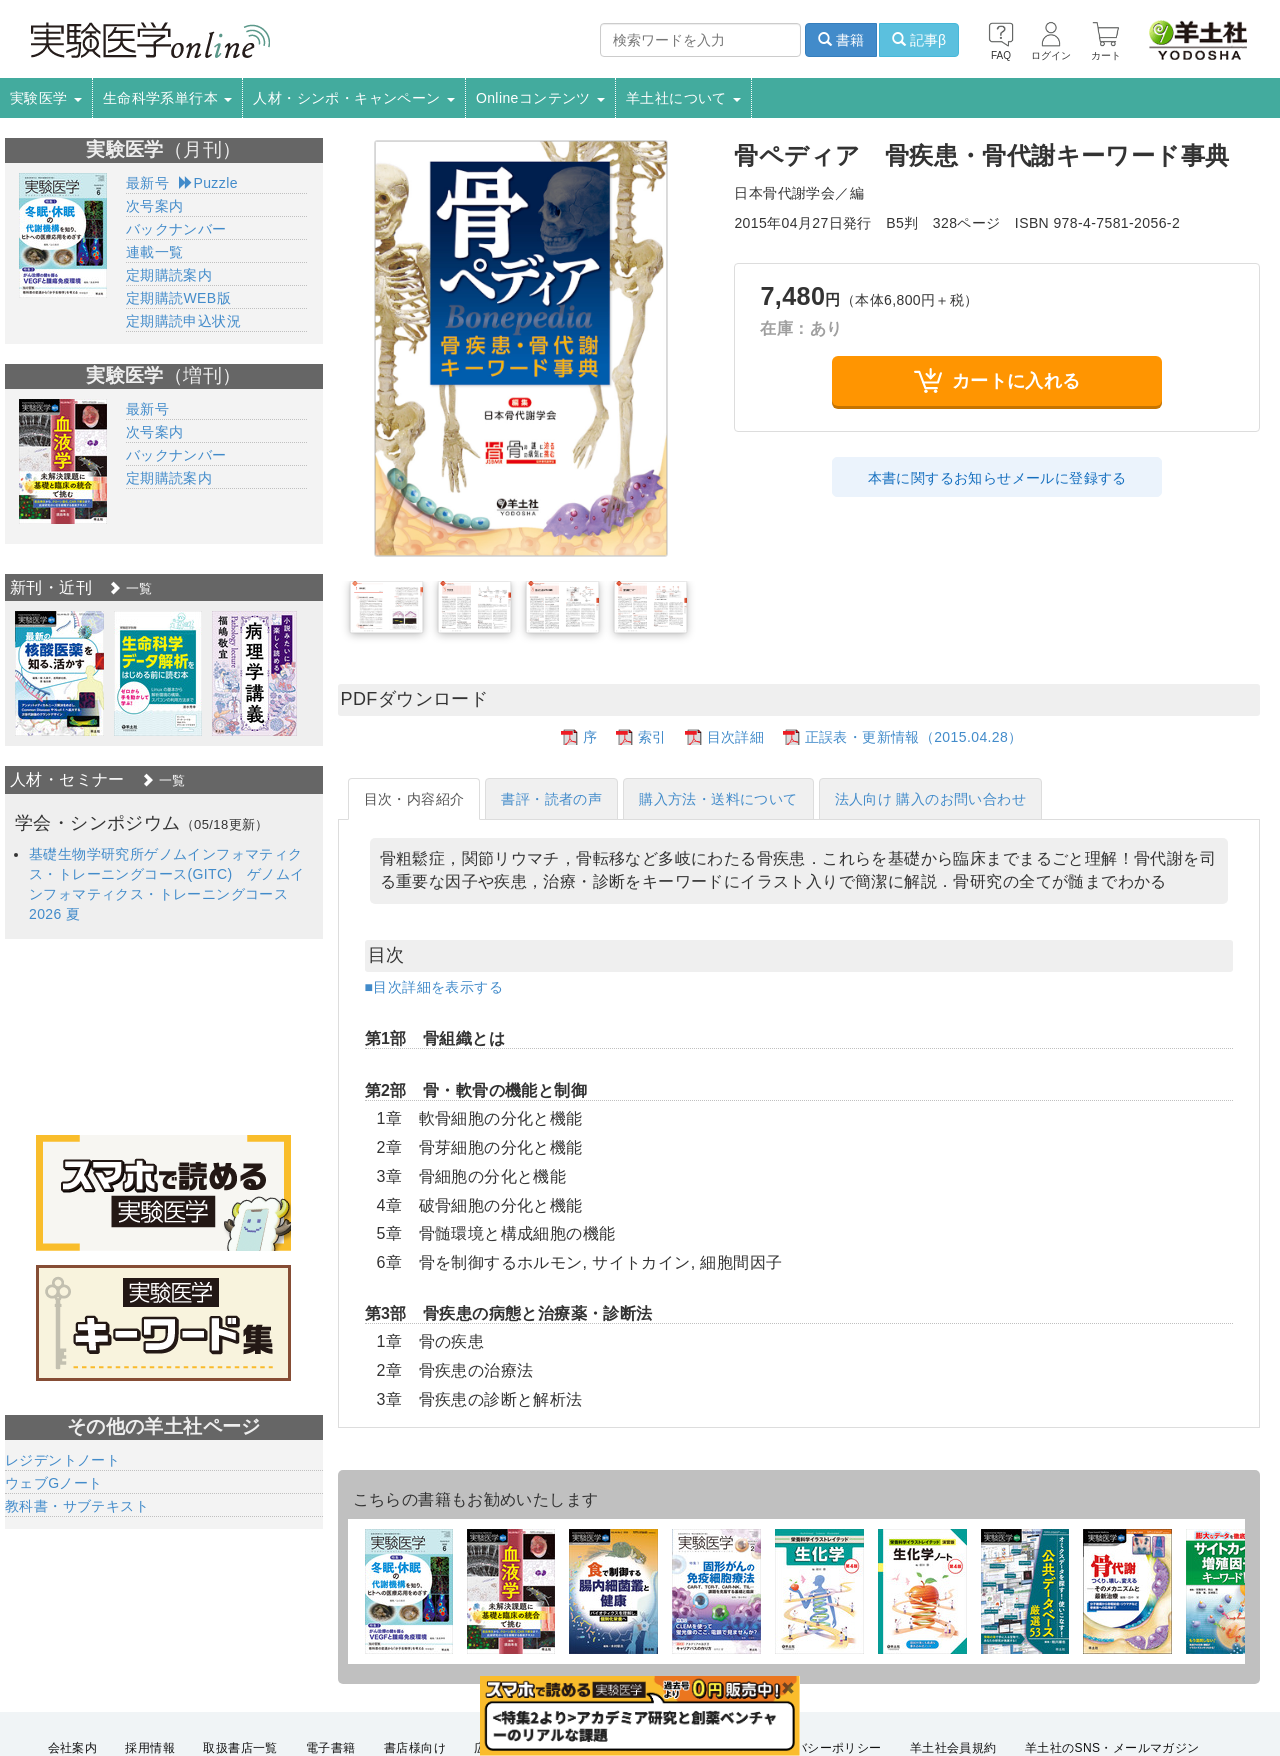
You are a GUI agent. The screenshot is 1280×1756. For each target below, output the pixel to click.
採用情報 (150, 1748)
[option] (59, 673)
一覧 (130, 588)
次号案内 (155, 206)
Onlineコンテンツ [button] (540, 98)
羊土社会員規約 (953, 1748)
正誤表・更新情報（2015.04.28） (914, 737)
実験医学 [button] (46, 98)
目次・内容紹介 (414, 799)
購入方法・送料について (718, 799)
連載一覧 (155, 252)
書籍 (841, 40)
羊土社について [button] (683, 98)
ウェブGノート (54, 1483)
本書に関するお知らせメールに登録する (997, 478)
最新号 (147, 183)
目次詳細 (736, 737)
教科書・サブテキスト (77, 1506)
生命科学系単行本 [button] (168, 98)
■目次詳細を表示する (434, 987)
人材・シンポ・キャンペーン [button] (354, 98)
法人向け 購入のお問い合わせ (931, 799)
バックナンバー (176, 229)
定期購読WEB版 (178, 298)
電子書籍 (331, 1748)
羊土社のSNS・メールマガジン (1112, 1748)
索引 (652, 737)
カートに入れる (997, 380)
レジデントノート (62, 1460)
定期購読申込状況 (183, 321)
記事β (919, 40)
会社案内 (73, 1748)
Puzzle (208, 183)
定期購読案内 (169, 275)
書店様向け (415, 1748)
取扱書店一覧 (240, 1748)
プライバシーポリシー (820, 1748)
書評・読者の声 (551, 799)
